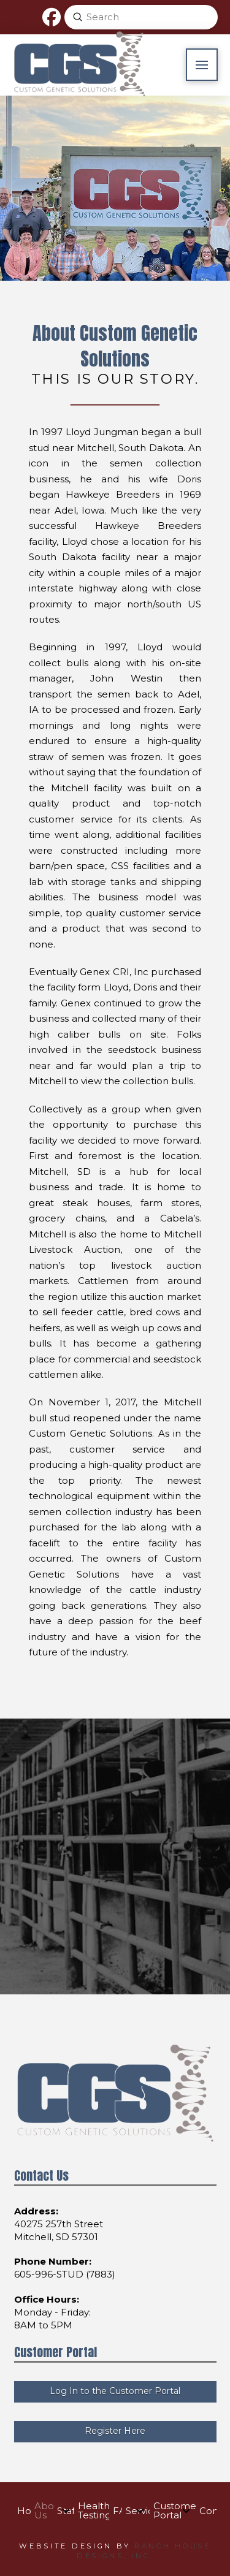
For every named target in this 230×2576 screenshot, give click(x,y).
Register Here (115, 2430)
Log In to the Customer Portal (115, 2390)
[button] (202, 64)
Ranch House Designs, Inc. (144, 2551)
